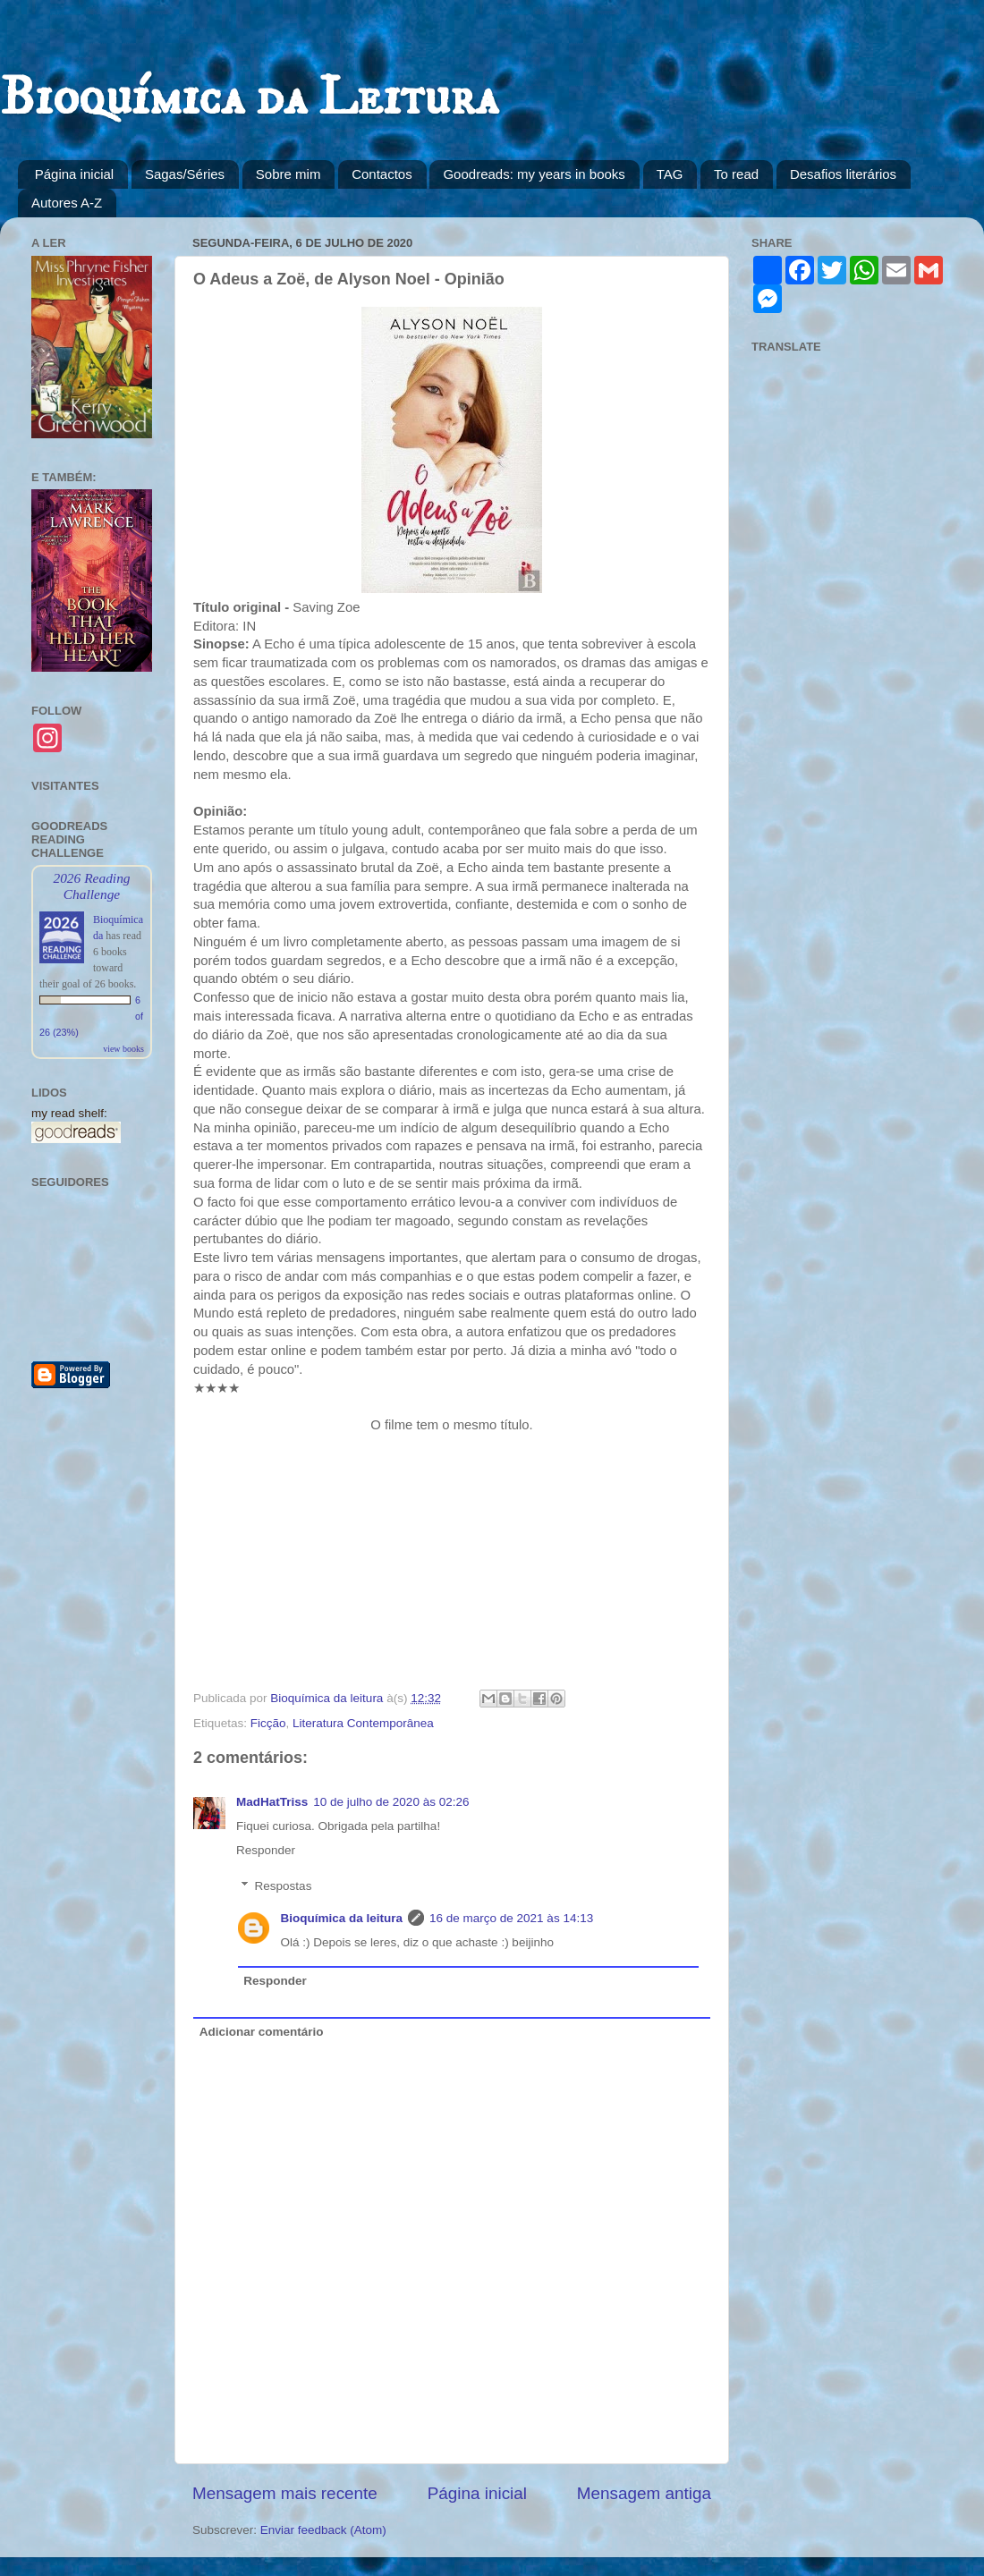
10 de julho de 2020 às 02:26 (391, 1802)
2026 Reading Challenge (91, 886)
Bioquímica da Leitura (249, 97)
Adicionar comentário (261, 2031)
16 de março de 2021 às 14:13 (511, 1918)
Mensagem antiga (644, 2493)
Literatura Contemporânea (363, 1723)
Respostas (283, 1886)
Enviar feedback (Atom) (323, 2530)
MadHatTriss (272, 1802)
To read (736, 174)
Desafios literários (843, 174)
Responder (265, 1850)
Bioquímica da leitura (342, 1918)
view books (123, 1049)
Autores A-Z (66, 202)
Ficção (268, 1723)
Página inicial (74, 174)
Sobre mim (288, 174)
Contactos (382, 174)
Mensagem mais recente (284, 2493)
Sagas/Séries (185, 174)
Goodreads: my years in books (533, 174)
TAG (670, 174)
